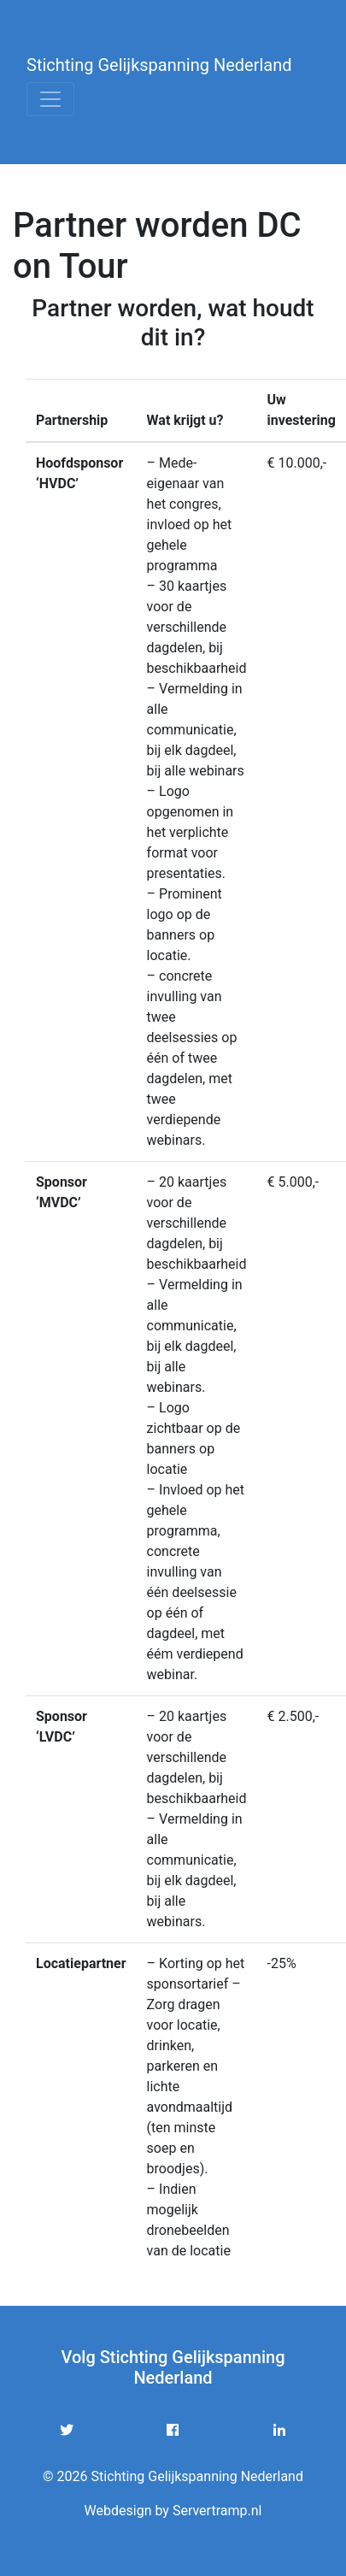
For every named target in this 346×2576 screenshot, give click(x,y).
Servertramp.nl (217, 2510)
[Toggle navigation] (50, 99)
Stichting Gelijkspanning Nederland (159, 65)
